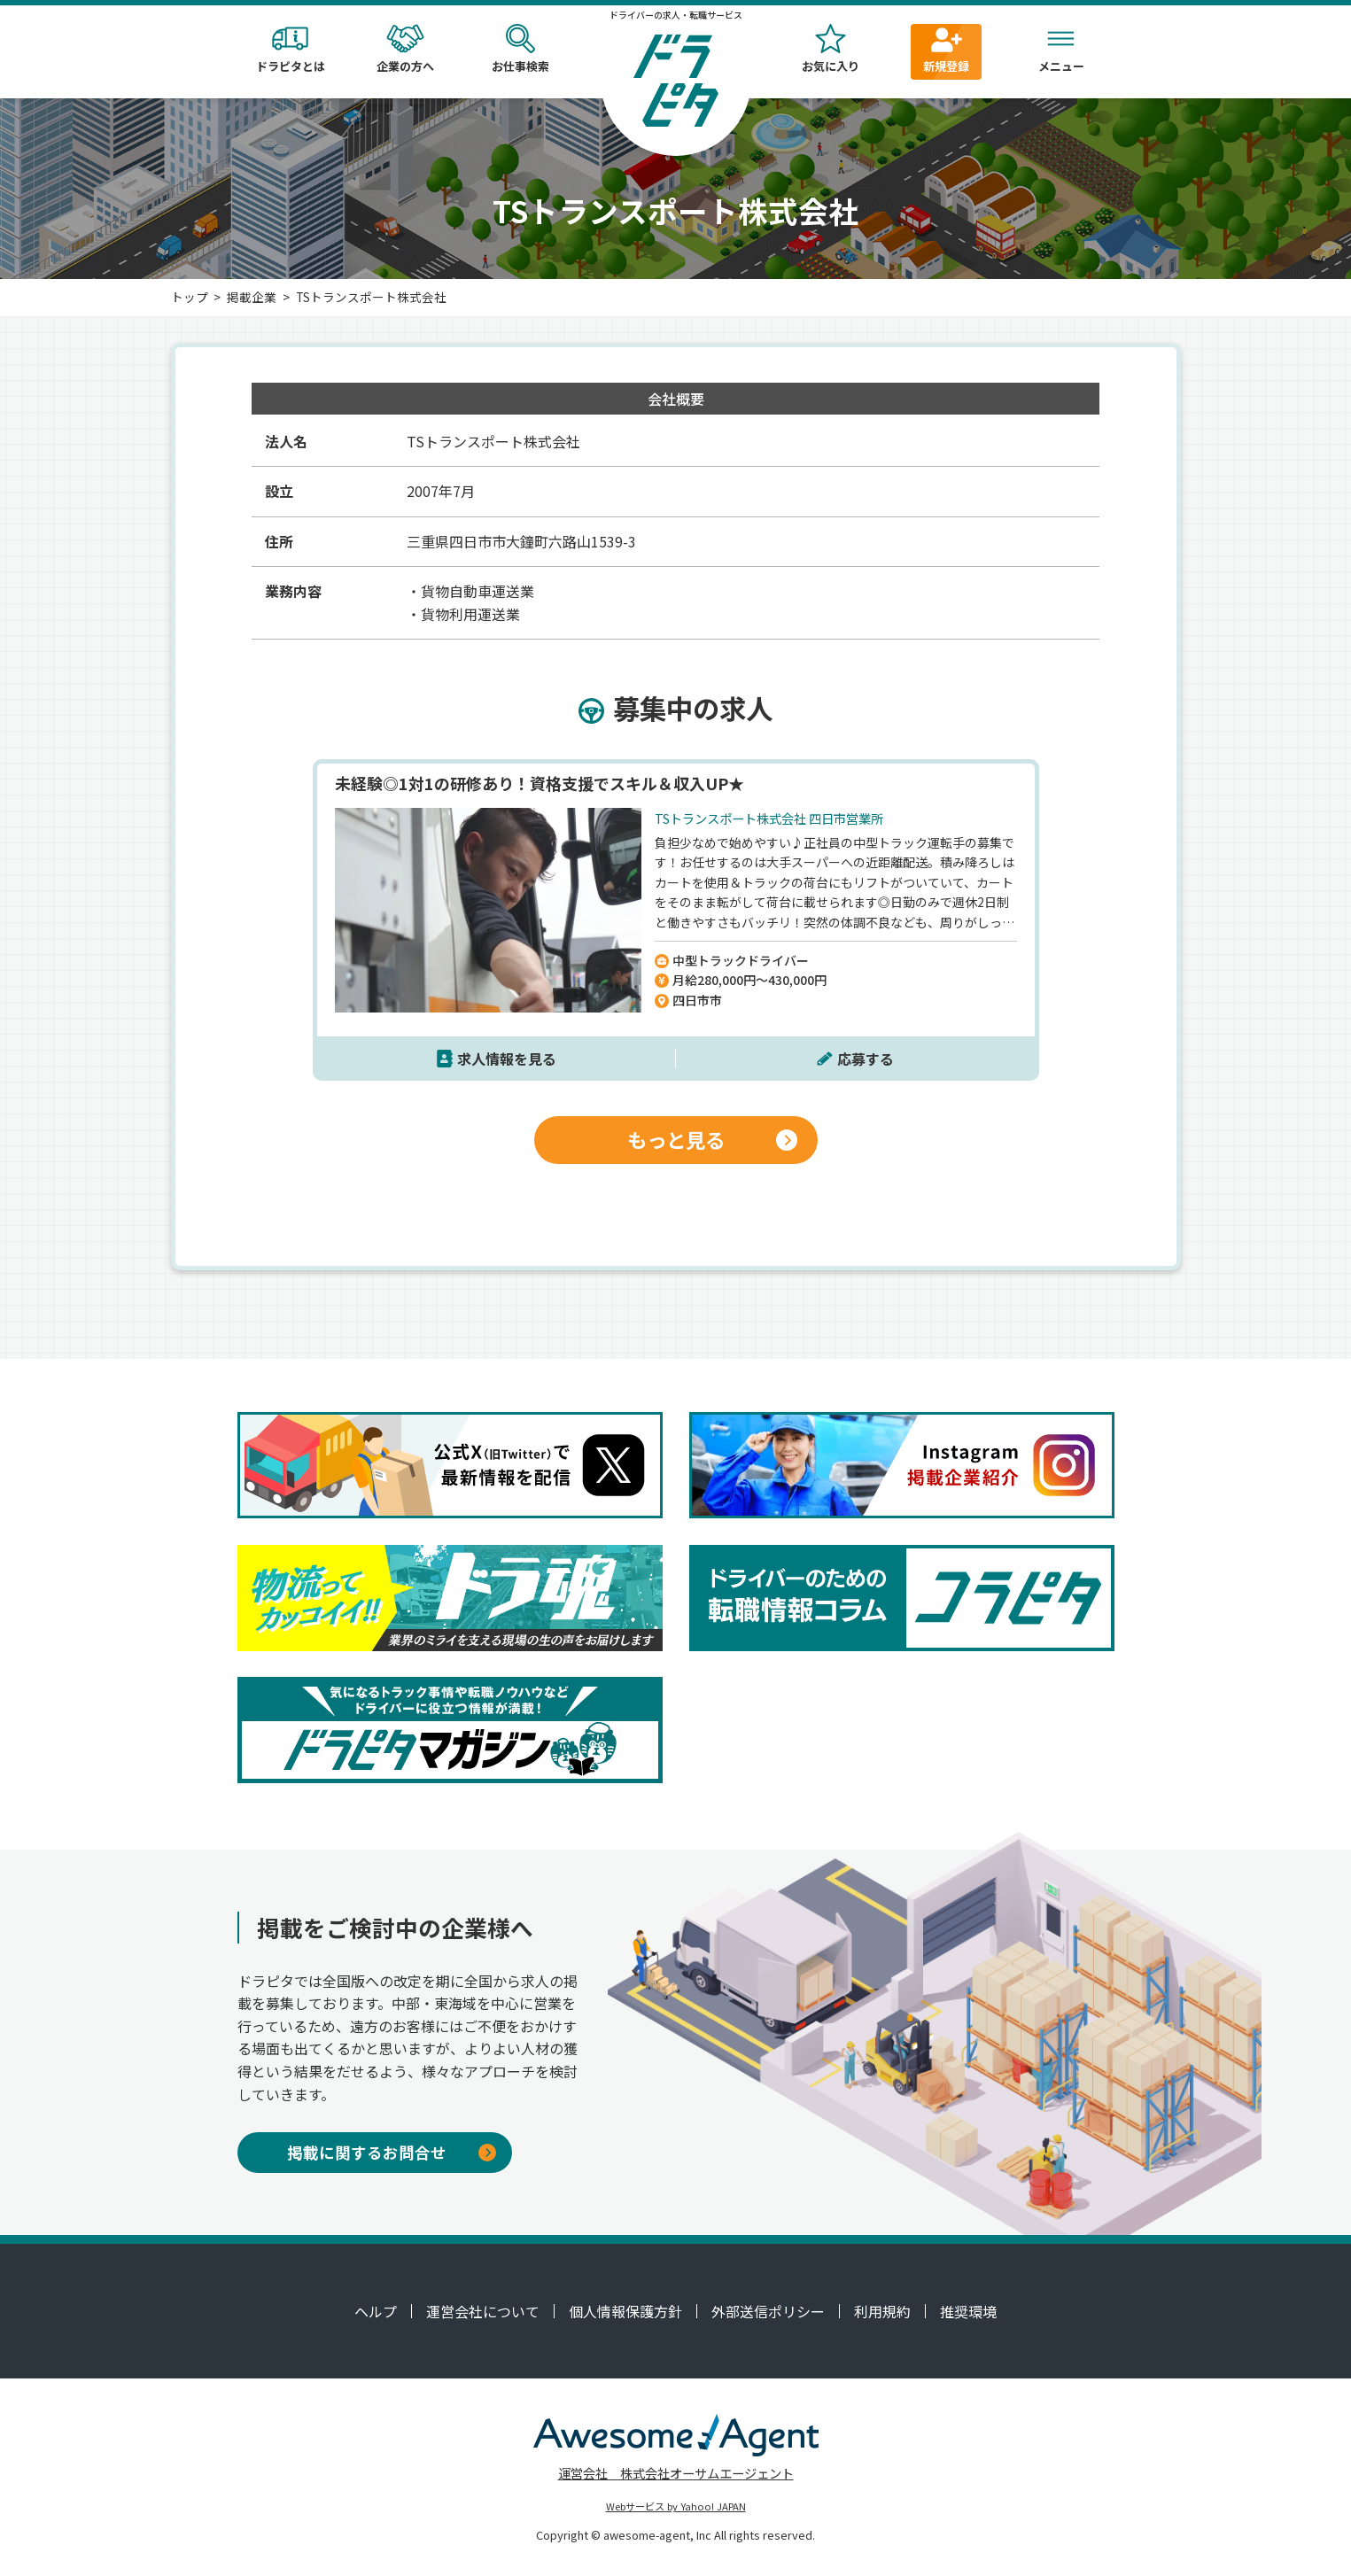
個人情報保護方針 (625, 2311)
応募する (865, 1058)
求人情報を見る (506, 1058)
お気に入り (831, 49)
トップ (189, 297)
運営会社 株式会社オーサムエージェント (676, 2472)
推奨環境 (968, 2311)
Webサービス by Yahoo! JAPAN (676, 2506)
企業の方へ (405, 49)
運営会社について (483, 2311)
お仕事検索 (520, 49)
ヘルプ (375, 2311)
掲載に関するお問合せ (391, 2152)
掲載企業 (251, 297)
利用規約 (882, 2311)
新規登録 (946, 49)
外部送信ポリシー (768, 2311)
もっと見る (712, 1139)
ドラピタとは (290, 49)
